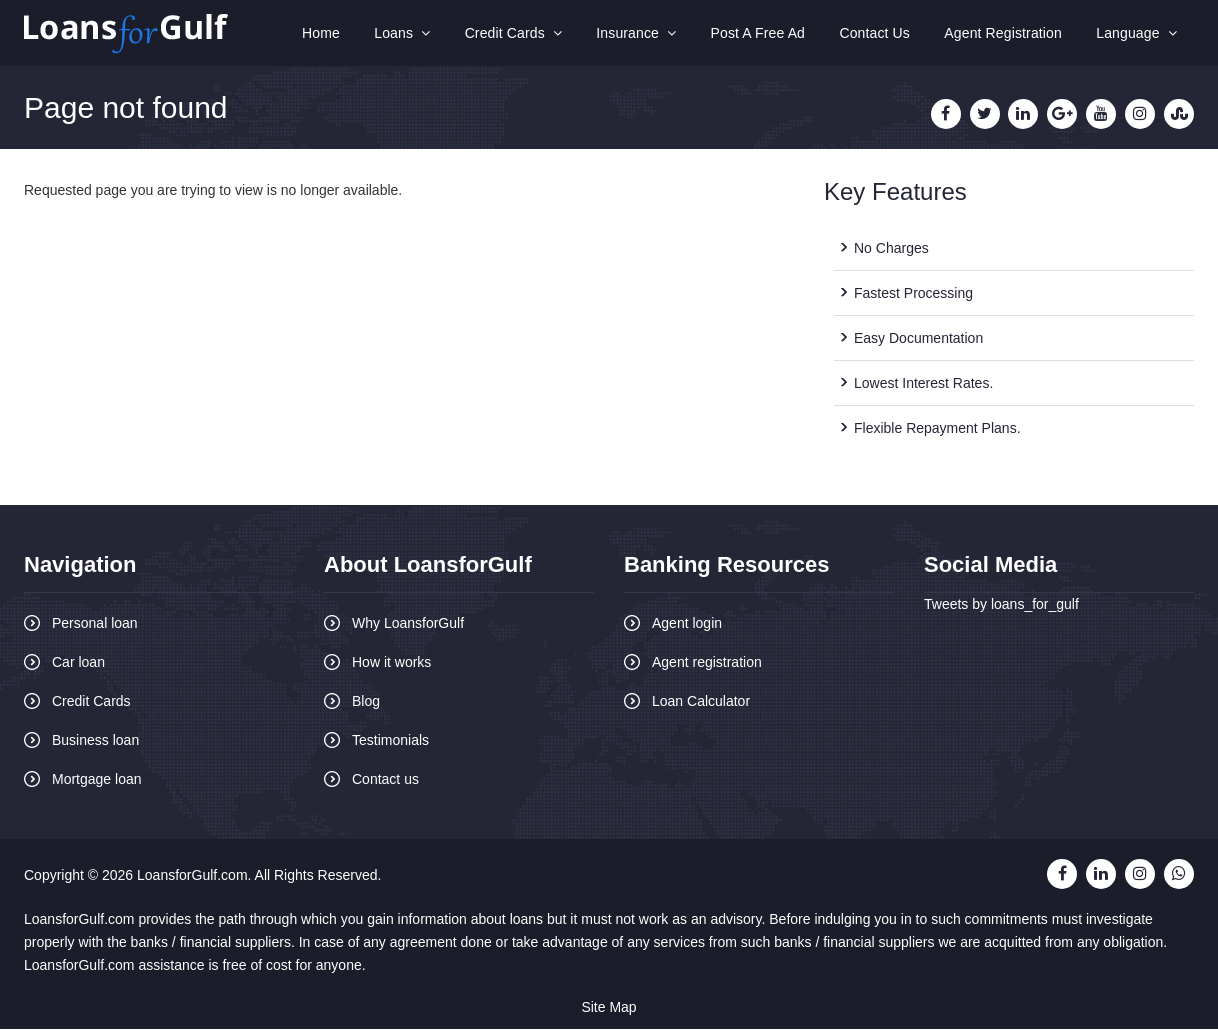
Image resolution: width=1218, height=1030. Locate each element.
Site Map (608, 1008)
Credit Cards (524, 34)
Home (335, 34)
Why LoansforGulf (408, 624)
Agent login (687, 624)
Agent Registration (1006, 34)
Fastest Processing (913, 294)
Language (1137, 34)
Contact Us (879, 34)
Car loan (78, 663)
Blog (366, 702)
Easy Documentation (918, 339)
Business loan (95, 741)
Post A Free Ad (765, 34)
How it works (391, 663)
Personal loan (95, 624)
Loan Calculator (701, 702)
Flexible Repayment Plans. (937, 429)
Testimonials (390, 741)
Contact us (385, 780)
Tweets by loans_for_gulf (1001, 605)
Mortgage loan (97, 780)
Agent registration (707, 663)
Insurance (646, 34)
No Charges (891, 249)
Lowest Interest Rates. (923, 384)
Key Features (895, 193)
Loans (415, 34)
